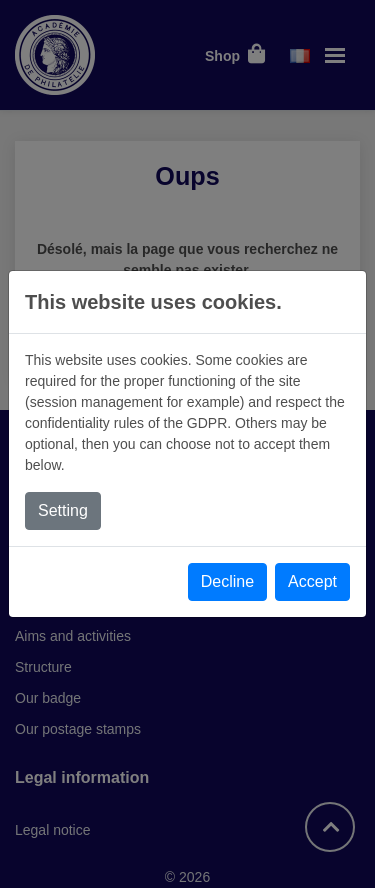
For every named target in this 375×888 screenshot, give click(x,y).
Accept (312, 581)
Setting (63, 510)
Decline (227, 581)
